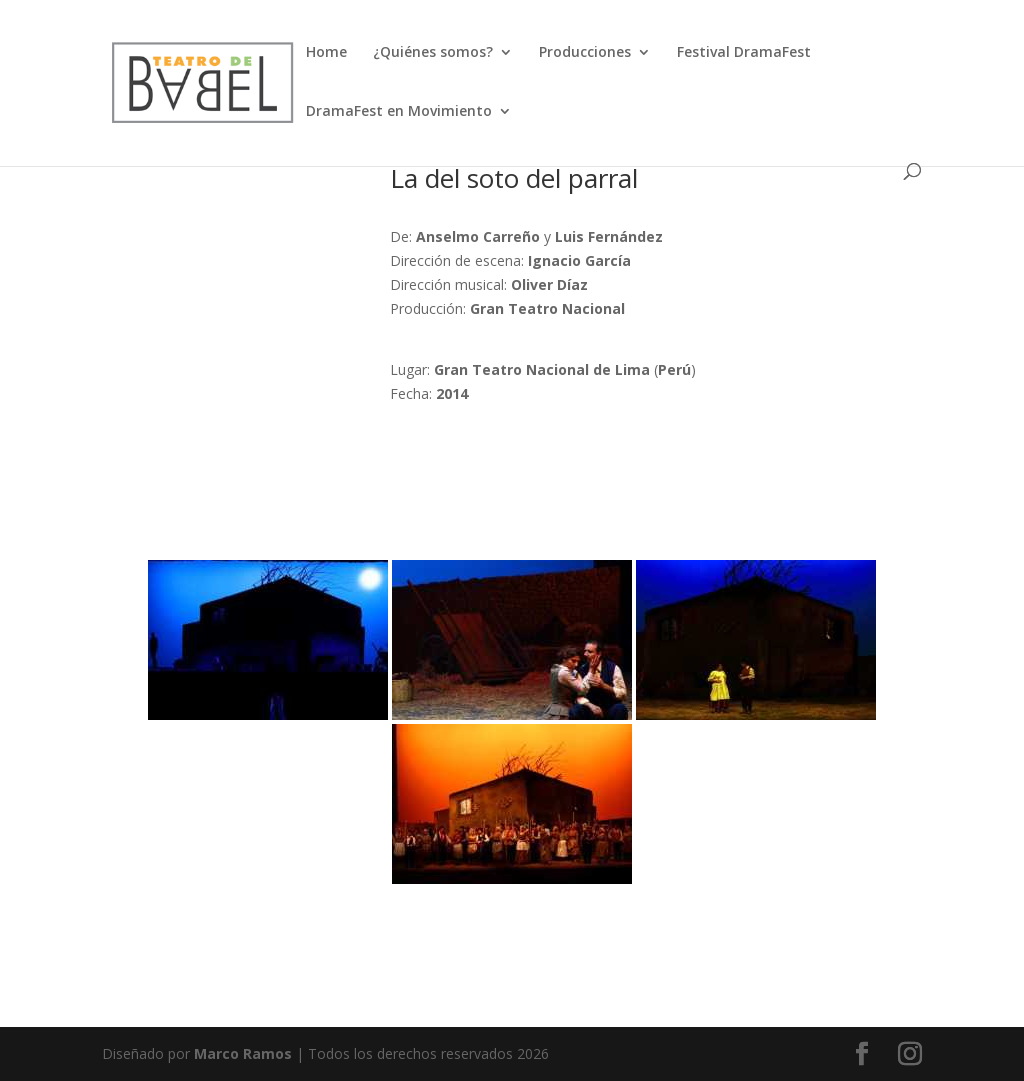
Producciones (585, 53)
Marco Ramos (243, 1053)
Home (326, 53)
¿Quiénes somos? (433, 53)
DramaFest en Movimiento (399, 112)
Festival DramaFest (744, 53)
